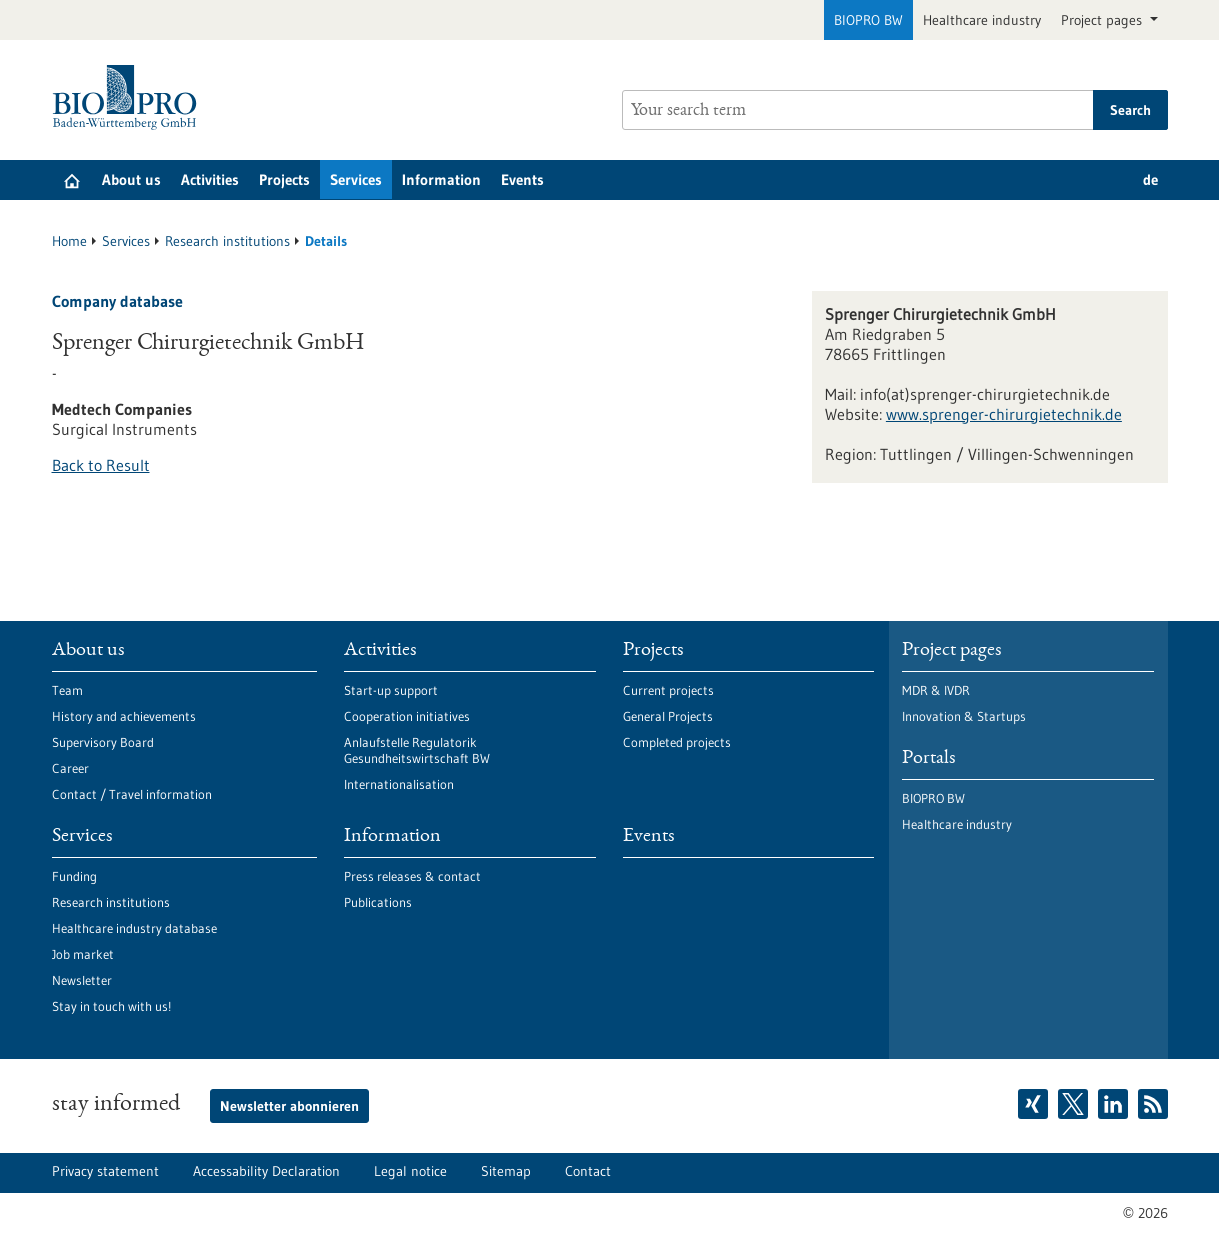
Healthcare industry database (134, 928)
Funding (74, 876)
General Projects (668, 716)
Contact (588, 1171)
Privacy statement (105, 1171)
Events (522, 179)
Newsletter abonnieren (289, 1106)
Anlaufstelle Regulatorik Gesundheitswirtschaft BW (417, 750)
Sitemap (506, 1171)
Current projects (668, 690)
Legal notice (410, 1171)
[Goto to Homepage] (129, 97)
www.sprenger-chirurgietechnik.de (1004, 414)
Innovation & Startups (964, 716)
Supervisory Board (103, 742)
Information (441, 179)
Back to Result (101, 465)
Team (67, 690)
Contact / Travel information (132, 794)
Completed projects (677, 742)
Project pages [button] (1103, 20)
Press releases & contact (412, 876)
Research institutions (227, 241)
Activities (210, 179)
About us (131, 179)
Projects (284, 179)
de (1150, 179)
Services (356, 179)
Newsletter (82, 980)
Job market (83, 954)
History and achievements (124, 716)
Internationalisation (399, 784)
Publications (378, 902)
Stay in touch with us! (111, 1006)
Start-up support (391, 690)
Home (69, 241)
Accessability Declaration (266, 1171)
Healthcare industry (982, 20)
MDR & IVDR (936, 690)
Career (70, 768)
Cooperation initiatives (407, 716)
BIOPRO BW (868, 20)
